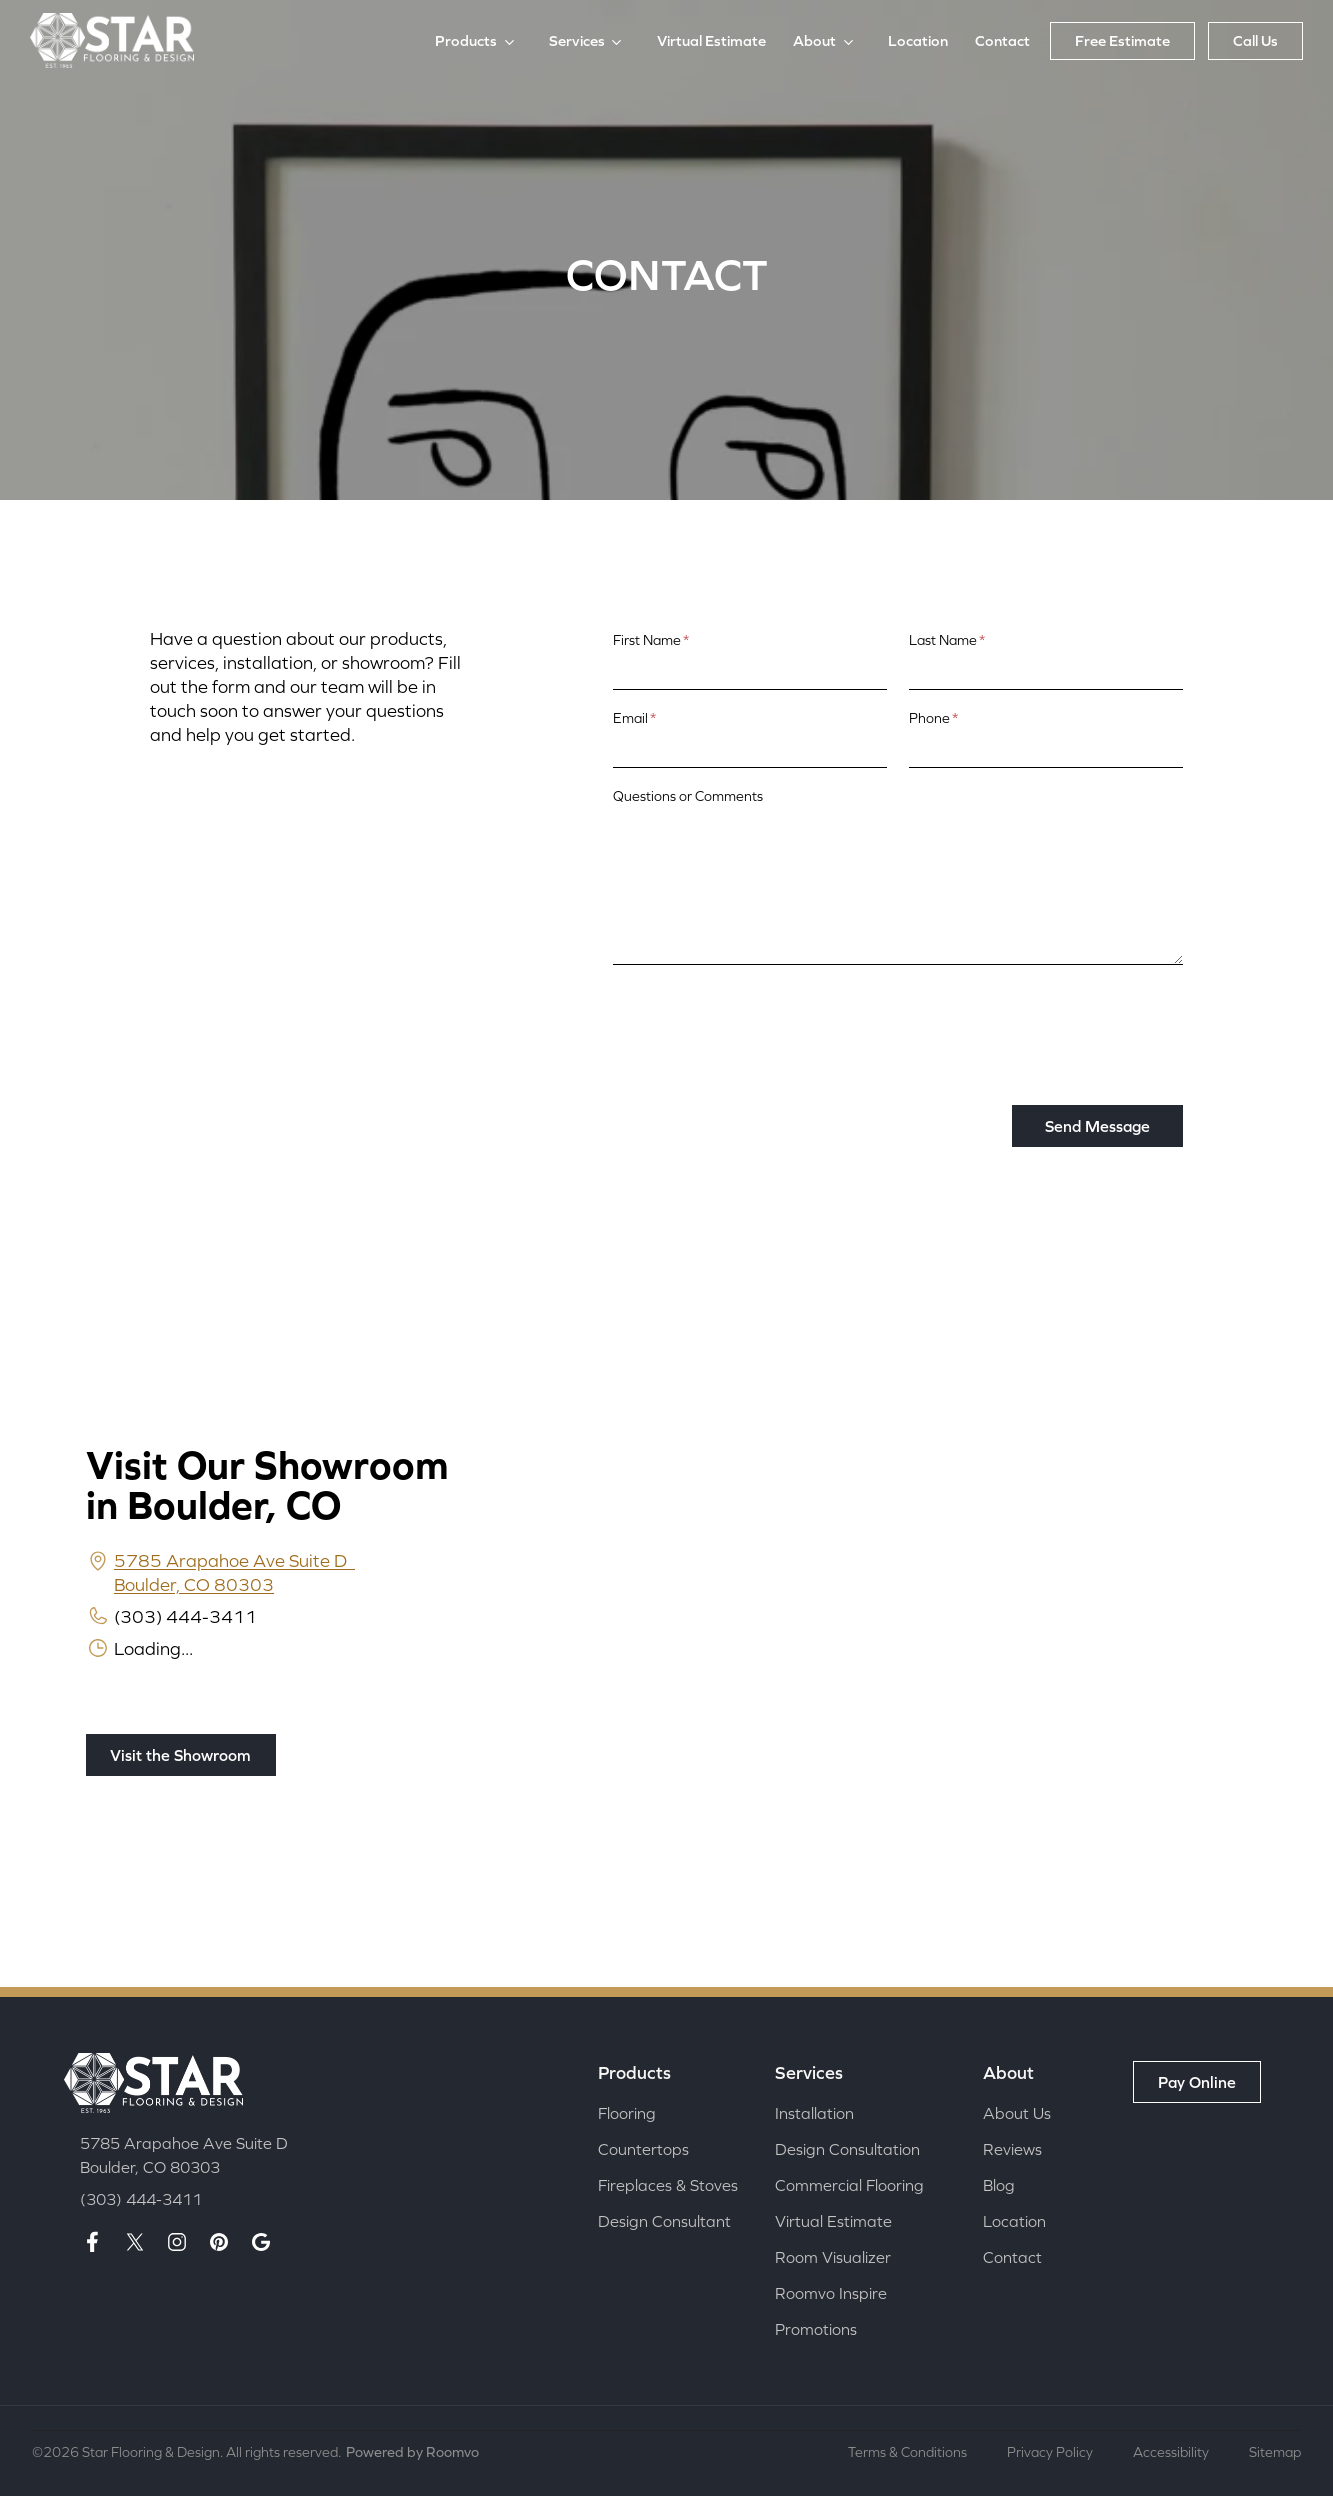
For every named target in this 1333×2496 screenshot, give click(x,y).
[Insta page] (177, 2243)
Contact (1002, 40)
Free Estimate (1122, 40)
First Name (651, 640)
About (814, 40)
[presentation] (765, 1020)
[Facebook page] (93, 2243)
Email (634, 718)
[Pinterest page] (219, 2243)
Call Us (1255, 40)
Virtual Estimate (711, 40)
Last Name (947, 640)
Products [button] (466, 40)
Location (918, 40)
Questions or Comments (688, 796)
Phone (933, 718)
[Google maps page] (261, 2243)
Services (577, 40)
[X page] (135, 2243)
